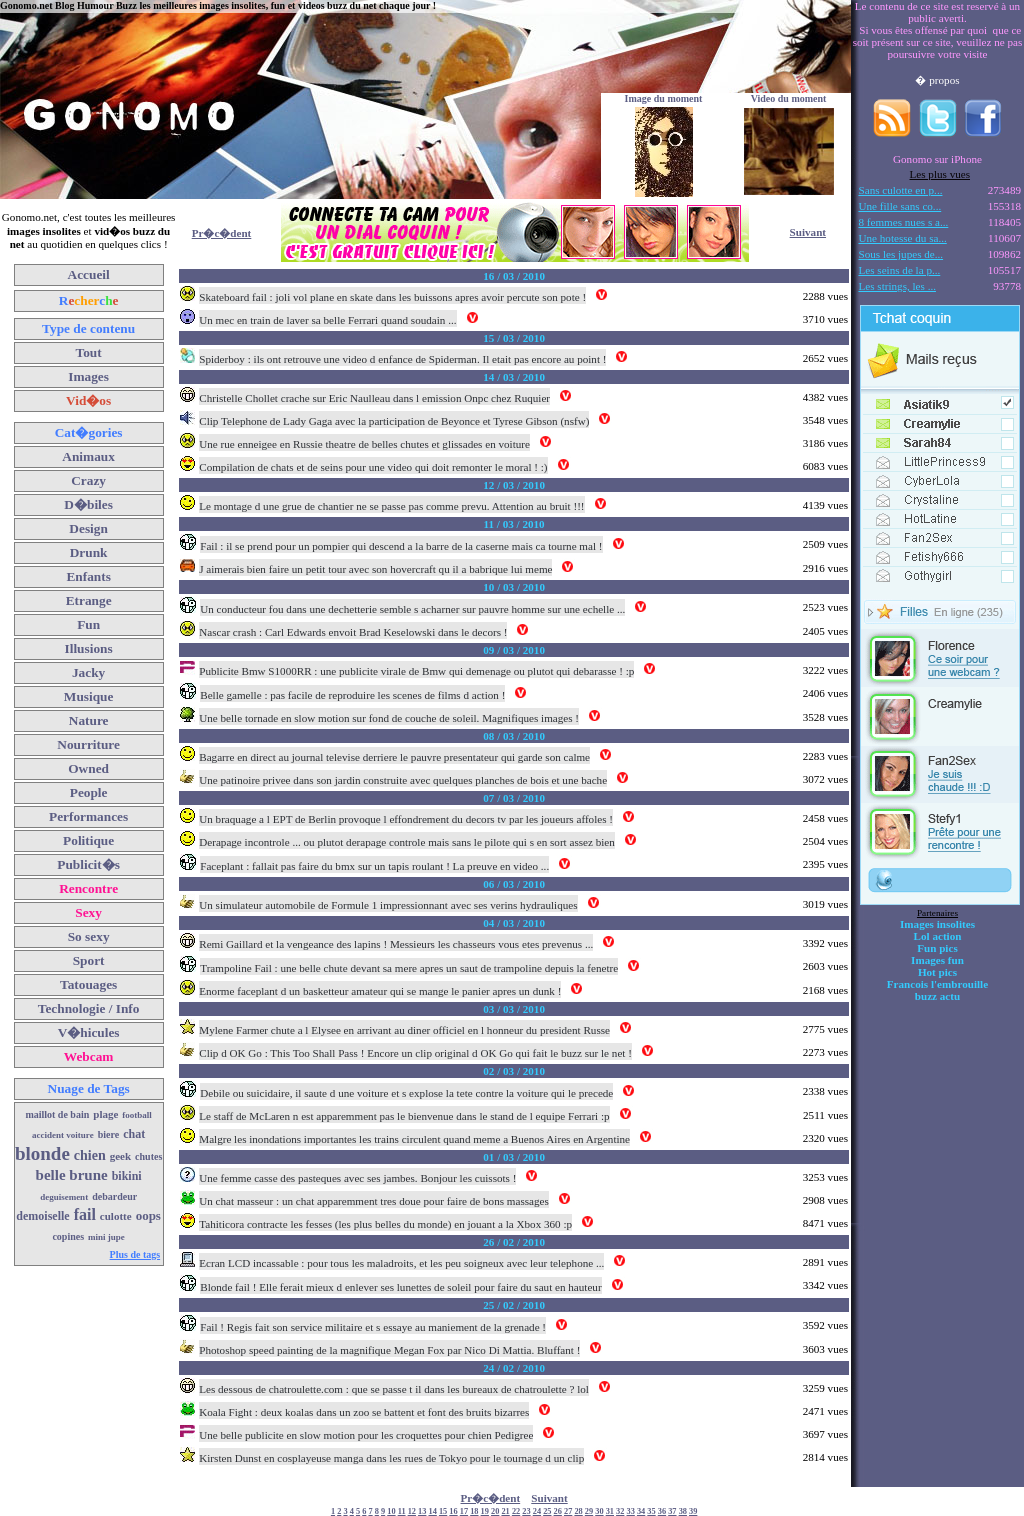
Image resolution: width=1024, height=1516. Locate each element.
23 (526, 1511)
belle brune (72, 1175)
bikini (127, 1176)
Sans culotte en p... (901, 190)
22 (516, 1511)
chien (90, 1155)
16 (453, 1511)
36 (662, 1511)
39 (693, 1511)
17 (464, 1511)
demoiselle (42, 1216)
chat (134, 1134)
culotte (116, 1216)
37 (672, 1511)
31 (610, 1511)
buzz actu (937, 996)
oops (148, 1215)
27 (568, 1511)
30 (599, 1511)
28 (578, 1511)
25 (547, 1511)
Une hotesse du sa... (903, 238)
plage (105, 1114)
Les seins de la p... (900, 270)
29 (589, 1511)
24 (537, 1511)
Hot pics (937, 972)
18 (474, 1511)
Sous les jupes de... (901, 254)
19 (485, 1511)
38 (683, 1511)
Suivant (808, 232)
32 (620, 1511)
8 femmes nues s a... (904, 222)
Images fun (937, 960)
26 (558, 1511)
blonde (42, 1153)
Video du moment (789, 98)
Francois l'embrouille (937, 984)
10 (391, 1511)
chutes (148, 1156)
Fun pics (937, 948)
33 (631, 1511)
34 (641, 1511)
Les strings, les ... (897, 286)
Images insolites (937, 924)
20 (495, 1511)
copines (68, 1236)
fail (85, 1214)
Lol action (938, 936)
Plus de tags (135, 1254)
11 (402, 1511)
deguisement (64, 1197)
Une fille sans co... (900, 206)
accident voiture (63, 1135)
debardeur (114, 1196)
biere (108, 1134)
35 (651, 1511)
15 (443, 1511)
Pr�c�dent (222, 233)
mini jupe (106, 1237)
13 (422, 1511)
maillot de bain (57, 1114)
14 (433, 1511)
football (137, 1115)
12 (412, 1511)
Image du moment (664, 98)
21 (505, 1511)
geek (120, 1156)
